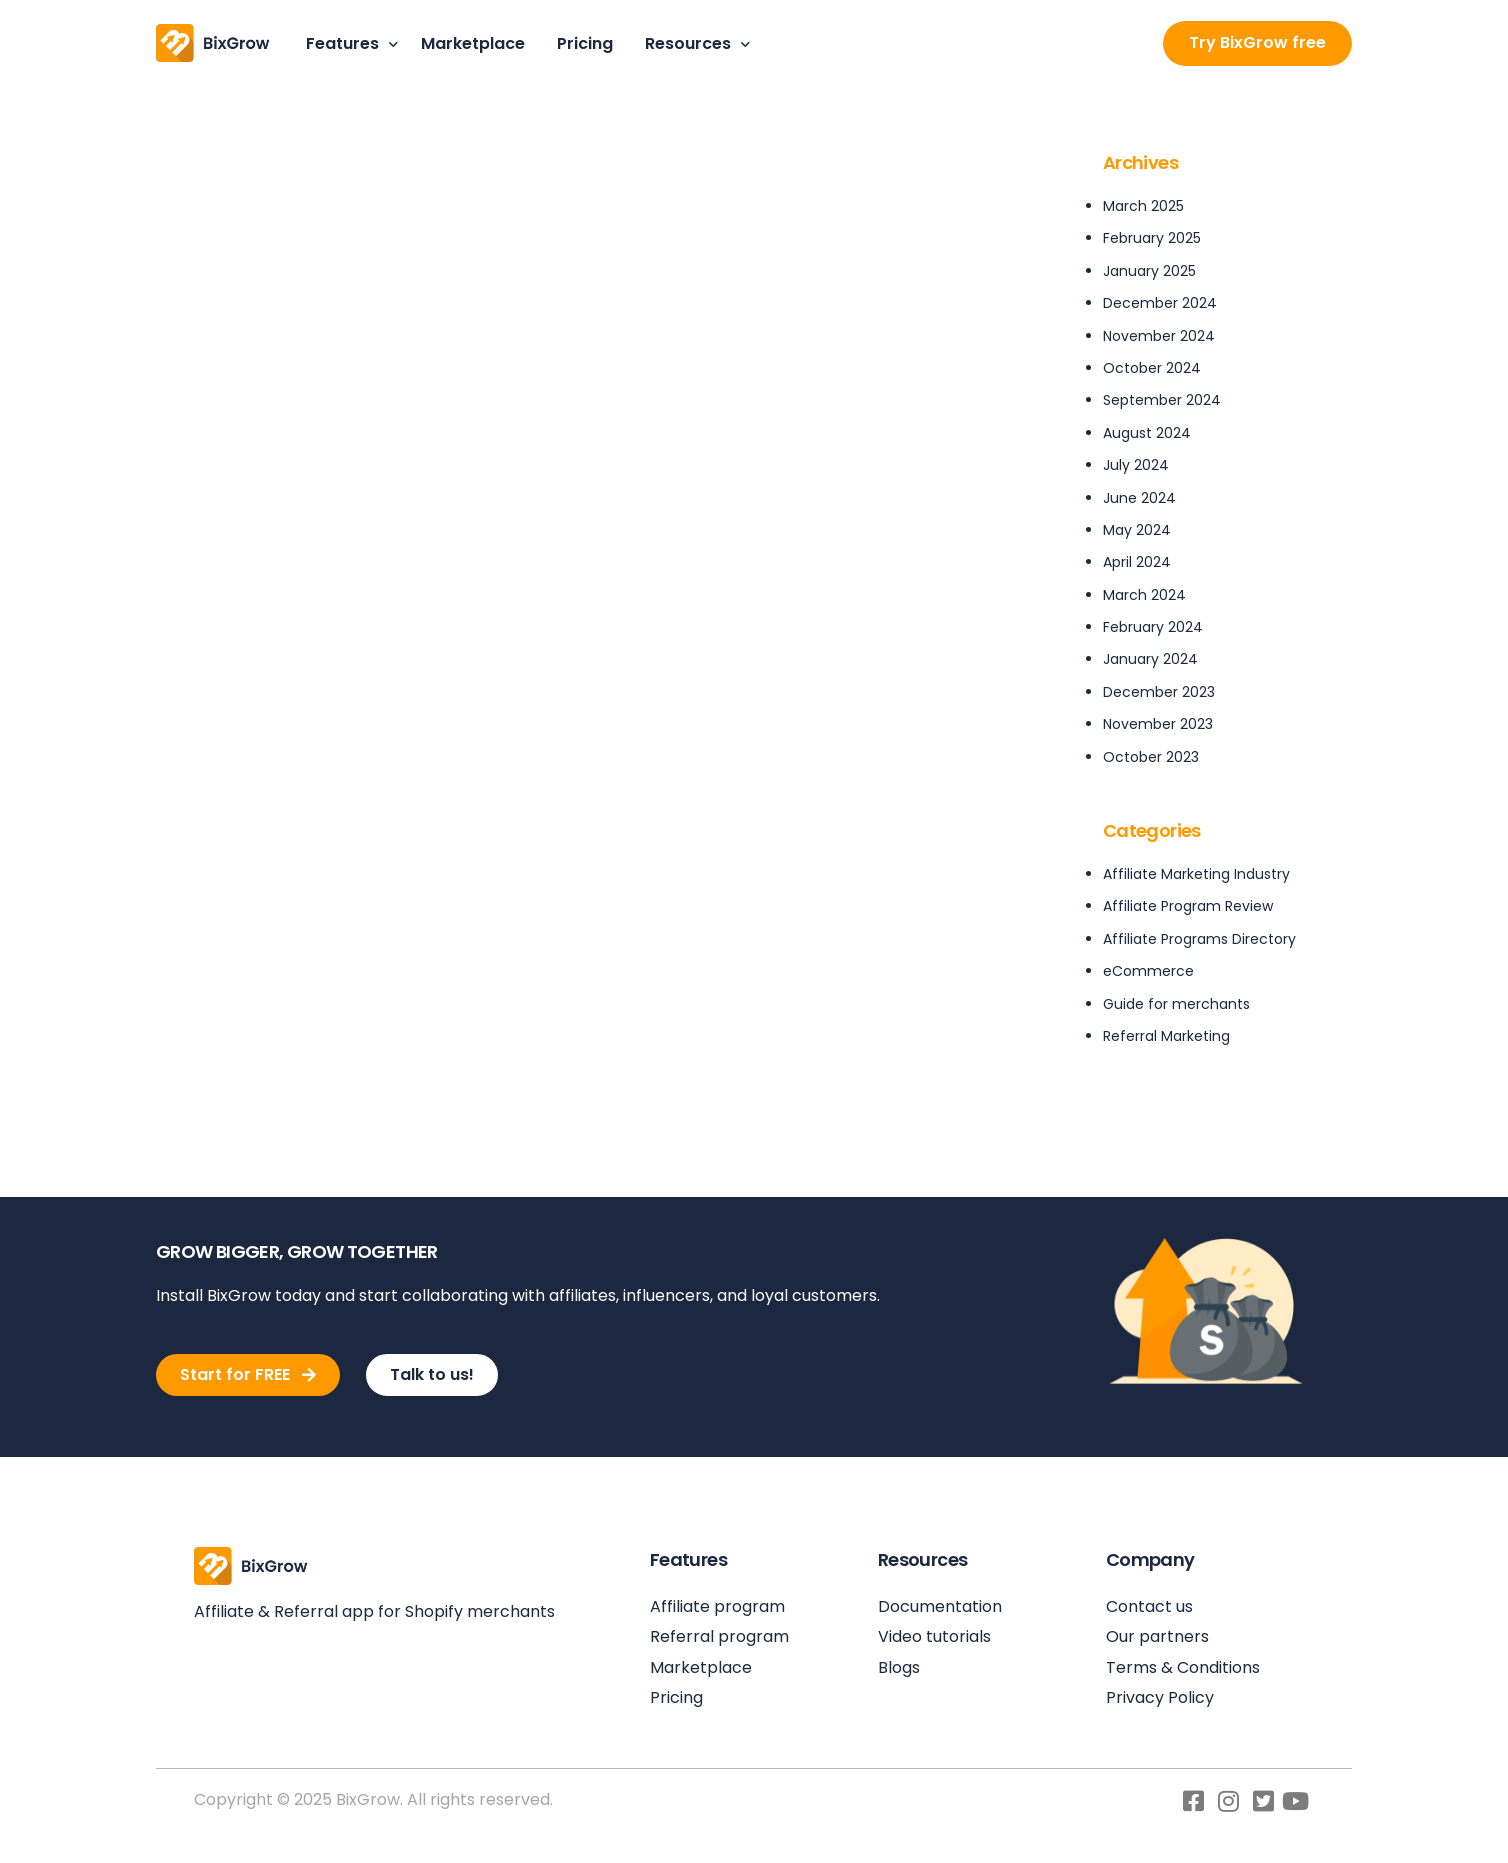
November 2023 (1158, 724)
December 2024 (1160, 303)
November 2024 (1159, 336)
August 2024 (1147, 433)
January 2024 (1150, 659)
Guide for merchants (1176, 1004)
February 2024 (1153, 627)
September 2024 (1162, 400)
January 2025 (1149, 271)
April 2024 (1137, 562)
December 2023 (1159, 692)
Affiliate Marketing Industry (1196, 874)
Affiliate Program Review (1188, 906)
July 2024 (1136, 465)
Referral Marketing (1166, 1036)
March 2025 (1143, 206)
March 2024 (1144, 595)
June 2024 (1139, 498)
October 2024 (1152, 368)
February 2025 (1152, 238)
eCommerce (1148, 971)
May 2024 (1137, 530)
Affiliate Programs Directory (1199, 939)
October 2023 (1151, 757)
